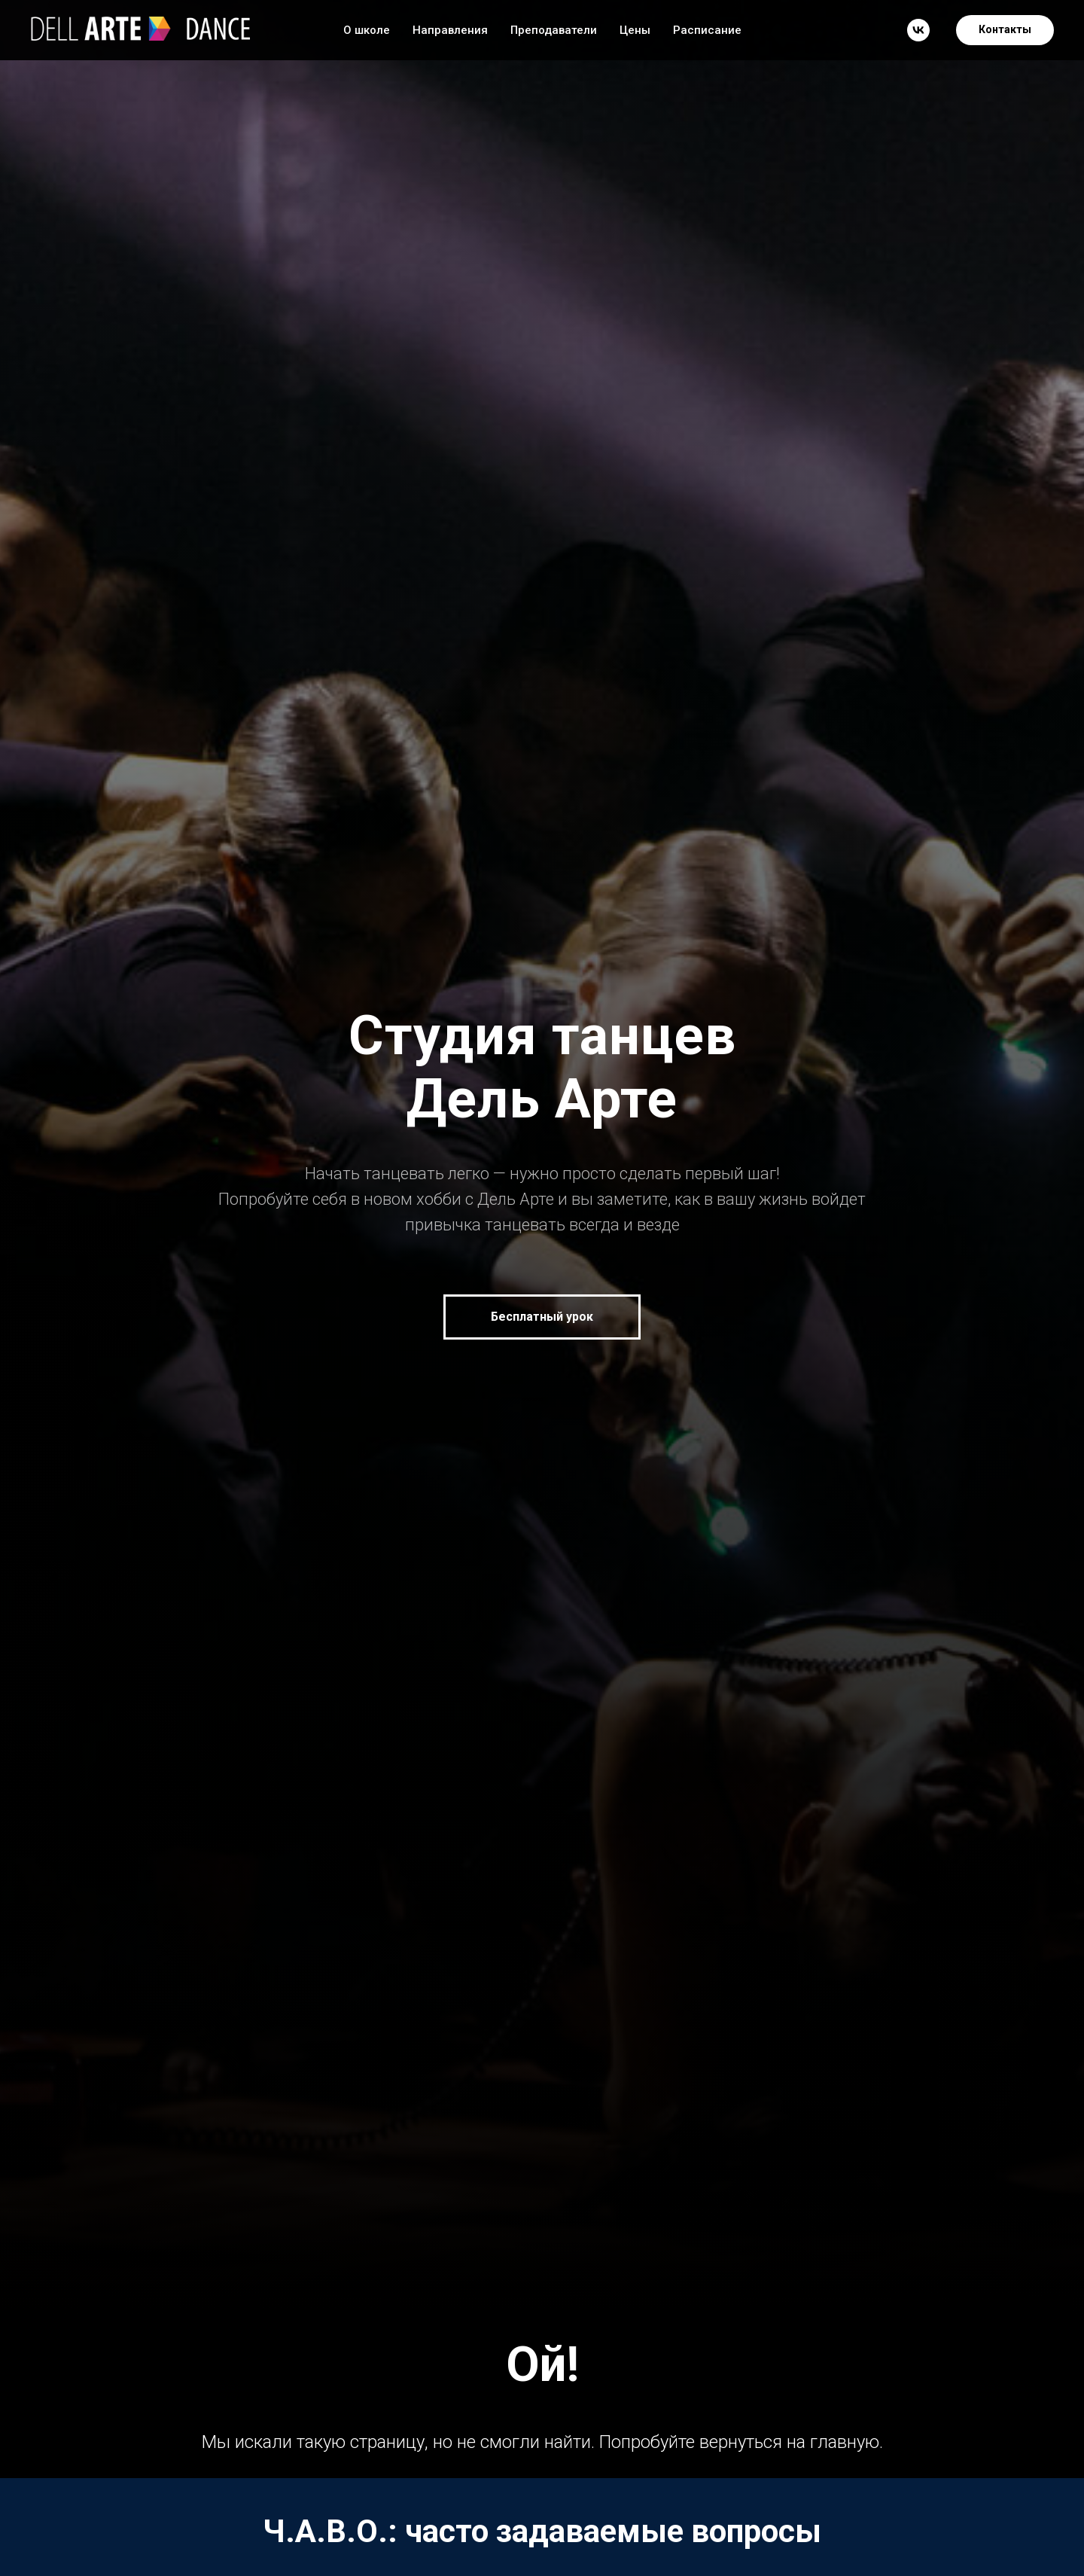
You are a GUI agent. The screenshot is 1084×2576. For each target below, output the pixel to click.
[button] (542, 1317)
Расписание (707, 30)
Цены (635, 30)
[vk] (918, 30)
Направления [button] (450, 30)
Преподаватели (553, 30)
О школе (366, 30)
